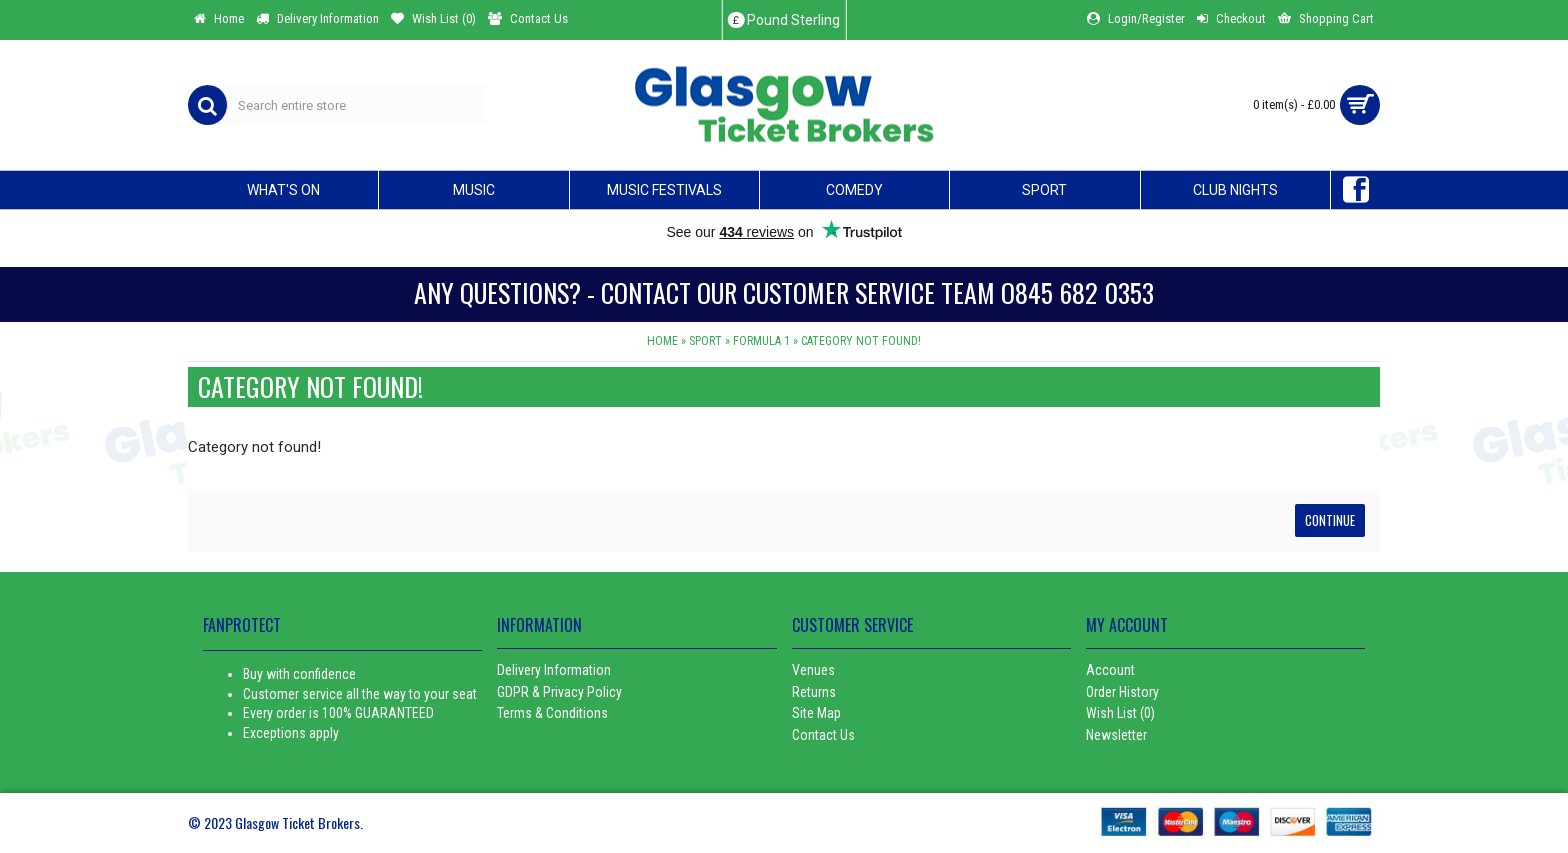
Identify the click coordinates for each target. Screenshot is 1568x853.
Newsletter (1116, 735)
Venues (813, 670)
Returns (814, 692)
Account (1110, 670)
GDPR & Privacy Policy (559, 692)
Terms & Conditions (552, 713)
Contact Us (823, 735)
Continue (1330, 520)
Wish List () (1120, 713)
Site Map (816, 713)
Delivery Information (554, 670)
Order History (1122, 692)
